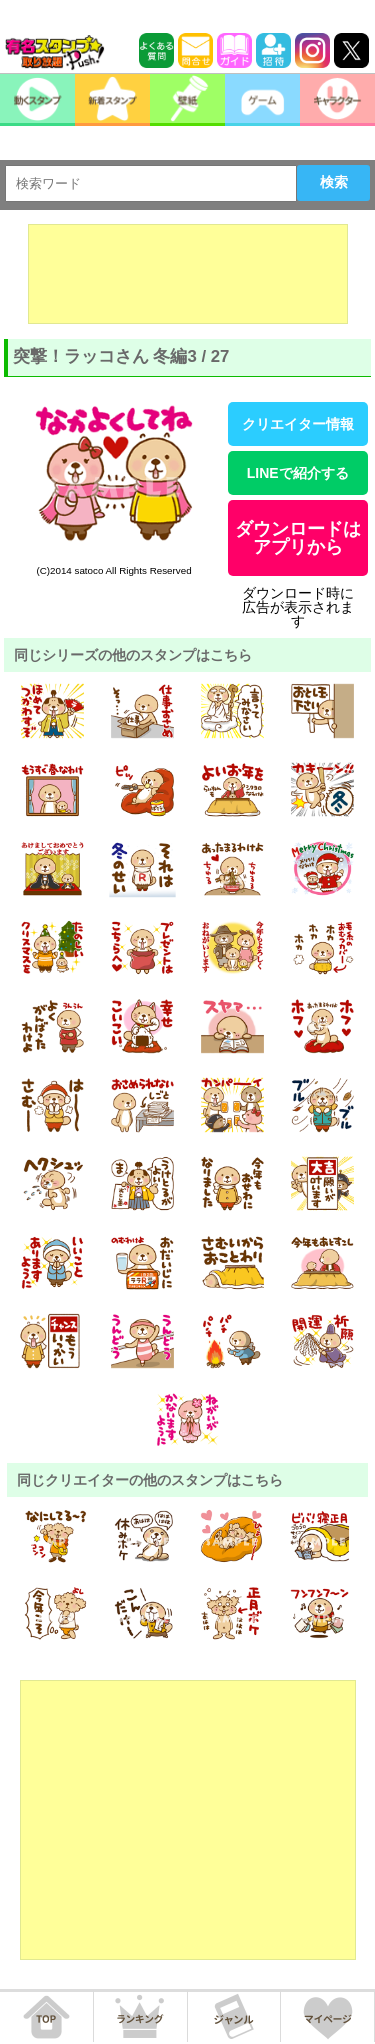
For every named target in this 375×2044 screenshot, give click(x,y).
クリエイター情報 (298, 424)
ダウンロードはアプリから (298, 538)
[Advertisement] (188, 274)
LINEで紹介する (298, 473)
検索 (334, 182)
